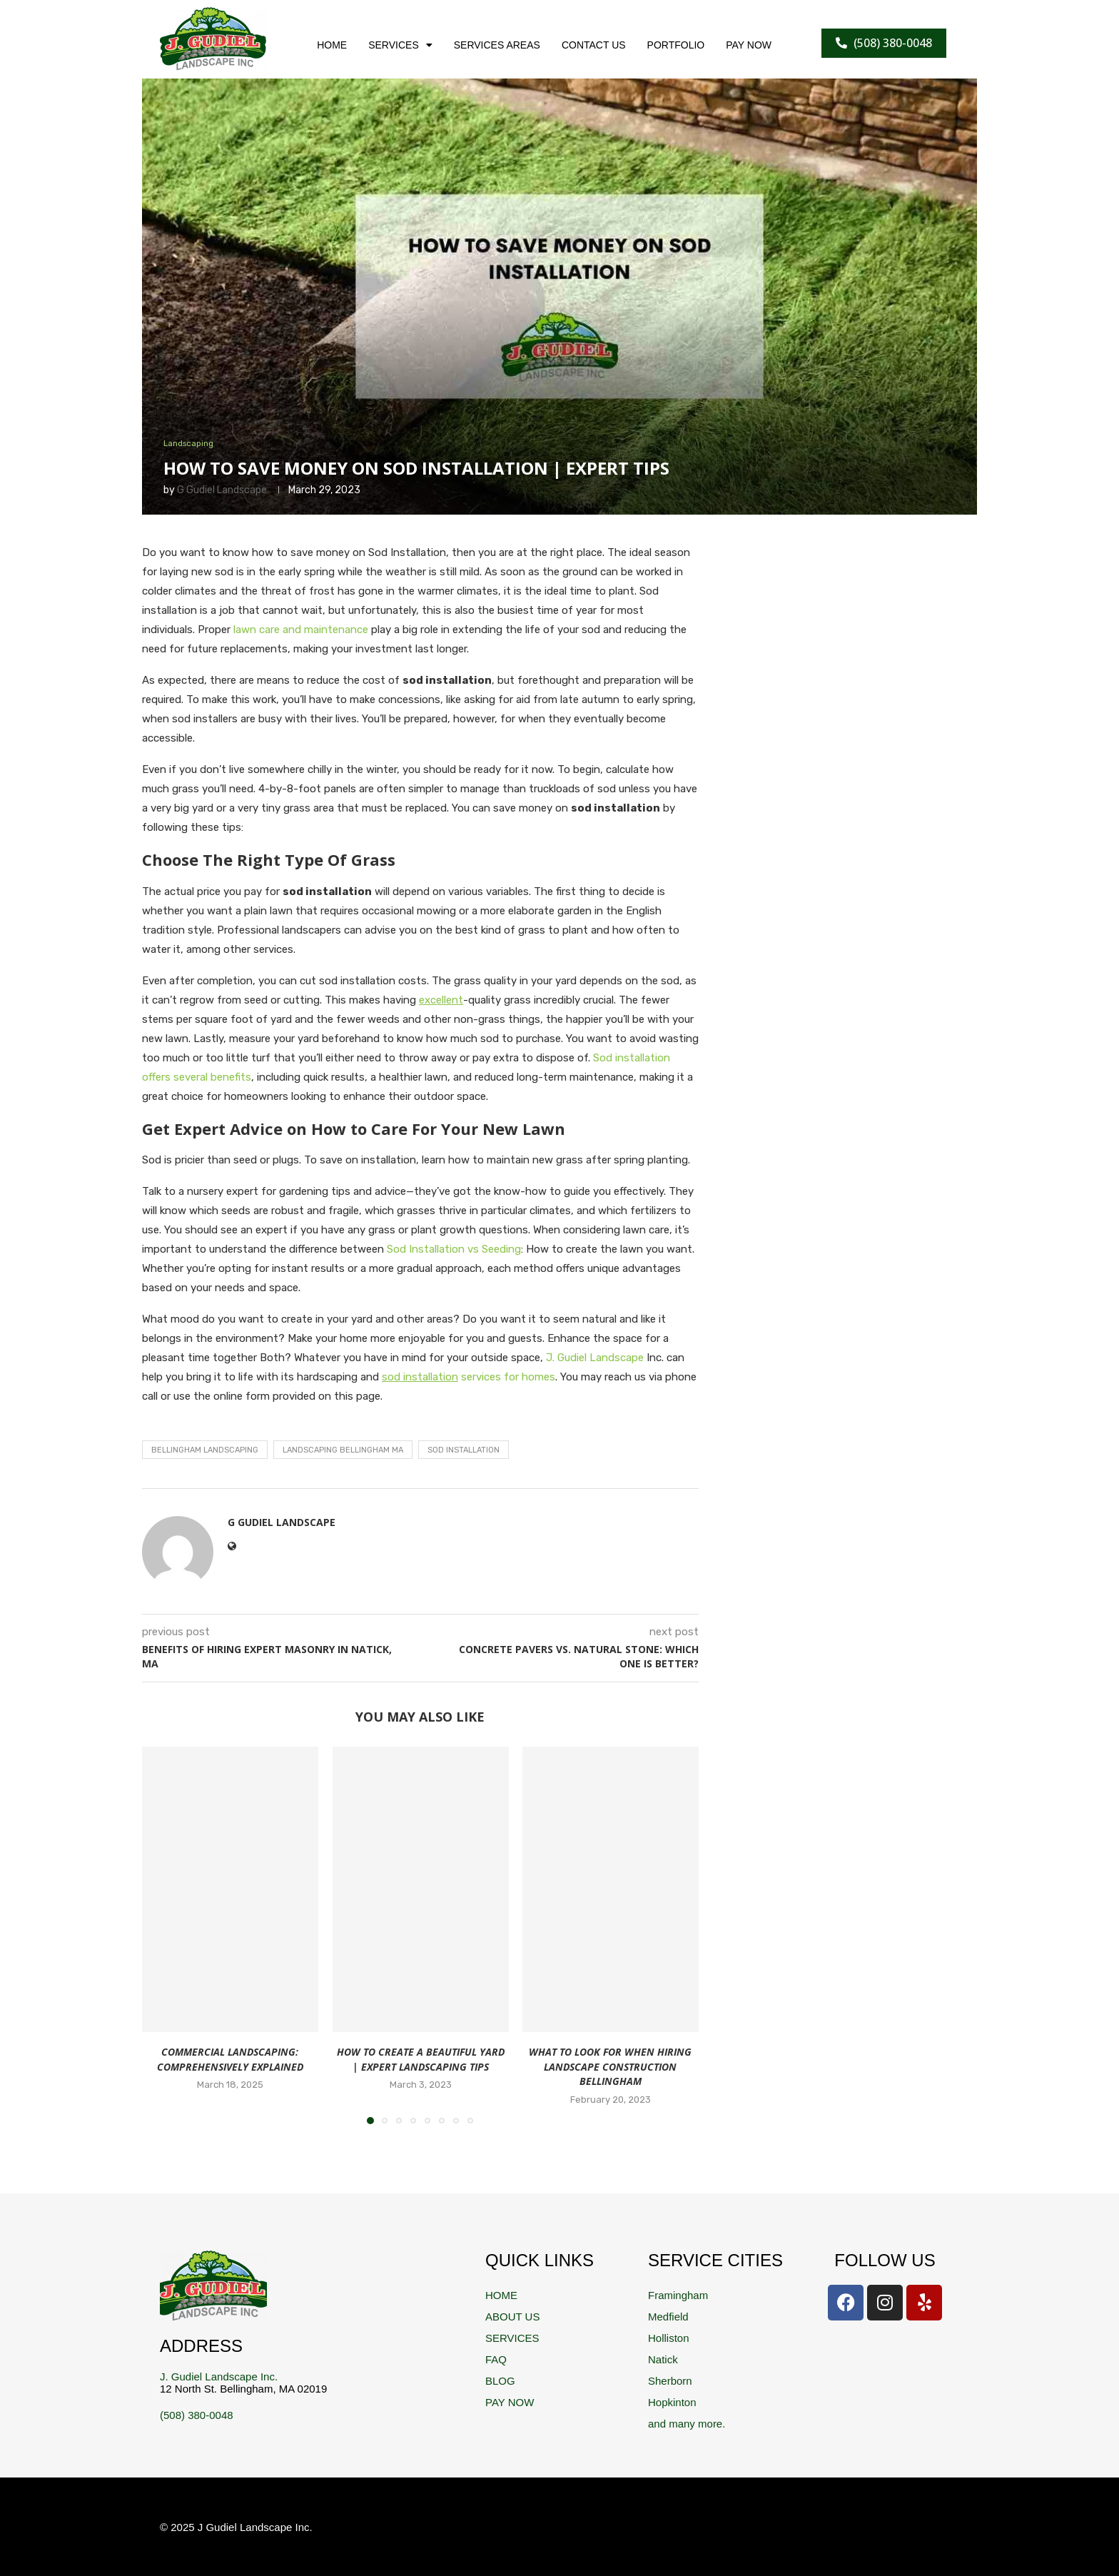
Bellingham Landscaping (204, 1450)
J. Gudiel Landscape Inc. (219, 2376)
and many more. (686, 2424)
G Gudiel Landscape (222, 490)
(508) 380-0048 (196, 2415)
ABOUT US (512, 2316)
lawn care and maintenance (300, 629)
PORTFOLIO (676, 45)
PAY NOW (748, 45)
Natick (663, 2359)
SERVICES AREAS (497, 45)
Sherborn (670, 2381)
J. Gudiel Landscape (595, 1357)
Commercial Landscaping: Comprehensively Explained (230, 2059)
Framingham (678, 2295)
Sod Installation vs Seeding (454, 1249)
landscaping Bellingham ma (343, 1450)
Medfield (668, 2316)
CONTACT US (594, 45)
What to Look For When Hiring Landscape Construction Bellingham (611, 2066)
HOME (332, 45)
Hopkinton (672, 2402)
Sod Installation (463, 1450)
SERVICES (400, 45)
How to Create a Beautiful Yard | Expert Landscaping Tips (420, 2059)
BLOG (500, 2381)
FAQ (496, 2359)
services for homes (468, 1376)
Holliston (668, 2338)
